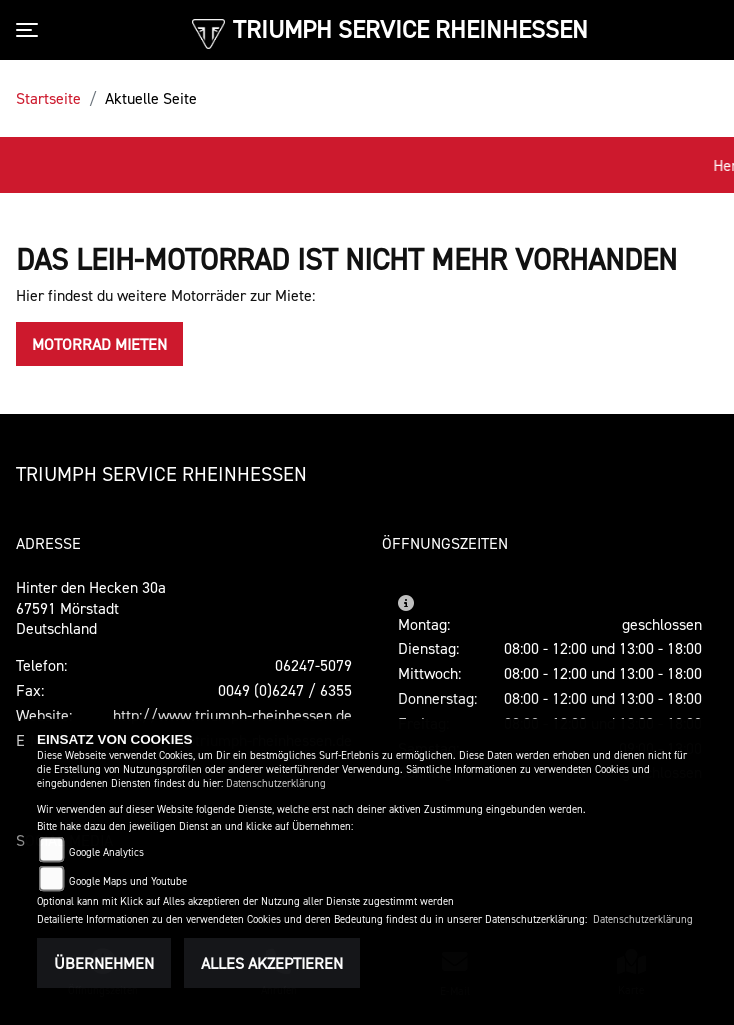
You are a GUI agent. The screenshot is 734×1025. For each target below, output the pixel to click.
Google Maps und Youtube (128, 881)
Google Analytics (106, 852)
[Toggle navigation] (31, 30)
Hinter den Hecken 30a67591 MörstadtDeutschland (91, 608)
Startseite (48, 98)
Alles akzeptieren (272, 963)
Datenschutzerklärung (276, 783)
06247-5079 (313, 665)
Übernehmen (104, 963)
